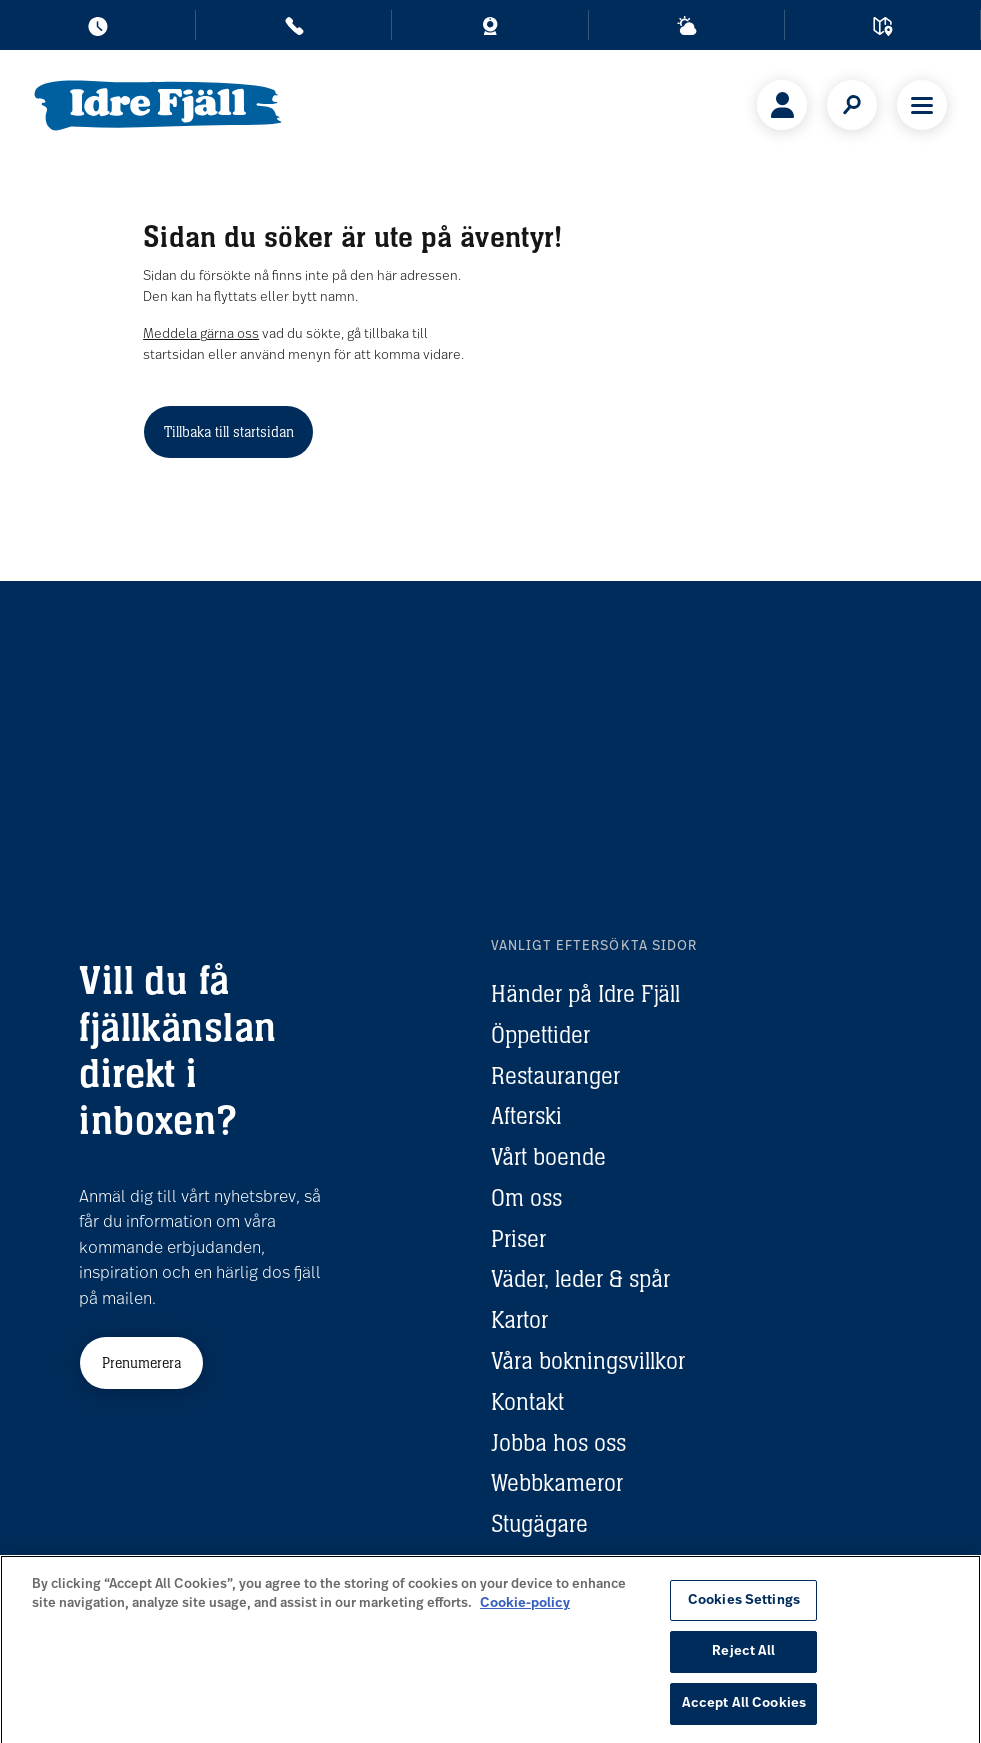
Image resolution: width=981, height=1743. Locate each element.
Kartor (519, 1319)
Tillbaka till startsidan (229, 431)
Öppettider (540, 1034)
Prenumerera (141, 1362)
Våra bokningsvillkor (588, 1360)
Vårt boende (548, 1156)
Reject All (743, 1661)
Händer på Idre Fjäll (585, 993)
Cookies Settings (744, 1610)
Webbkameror (557, 1482)
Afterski (526, 1115)
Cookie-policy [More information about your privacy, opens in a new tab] (525, 1613)
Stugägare (539, 1523)
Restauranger (555, 1075)
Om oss (526, 1197)
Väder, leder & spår (580, 1278)
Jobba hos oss (558, 1442)
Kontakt (527, 1401)
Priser (518, 1238)
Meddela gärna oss (201, 334)
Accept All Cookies (744, 1713)
